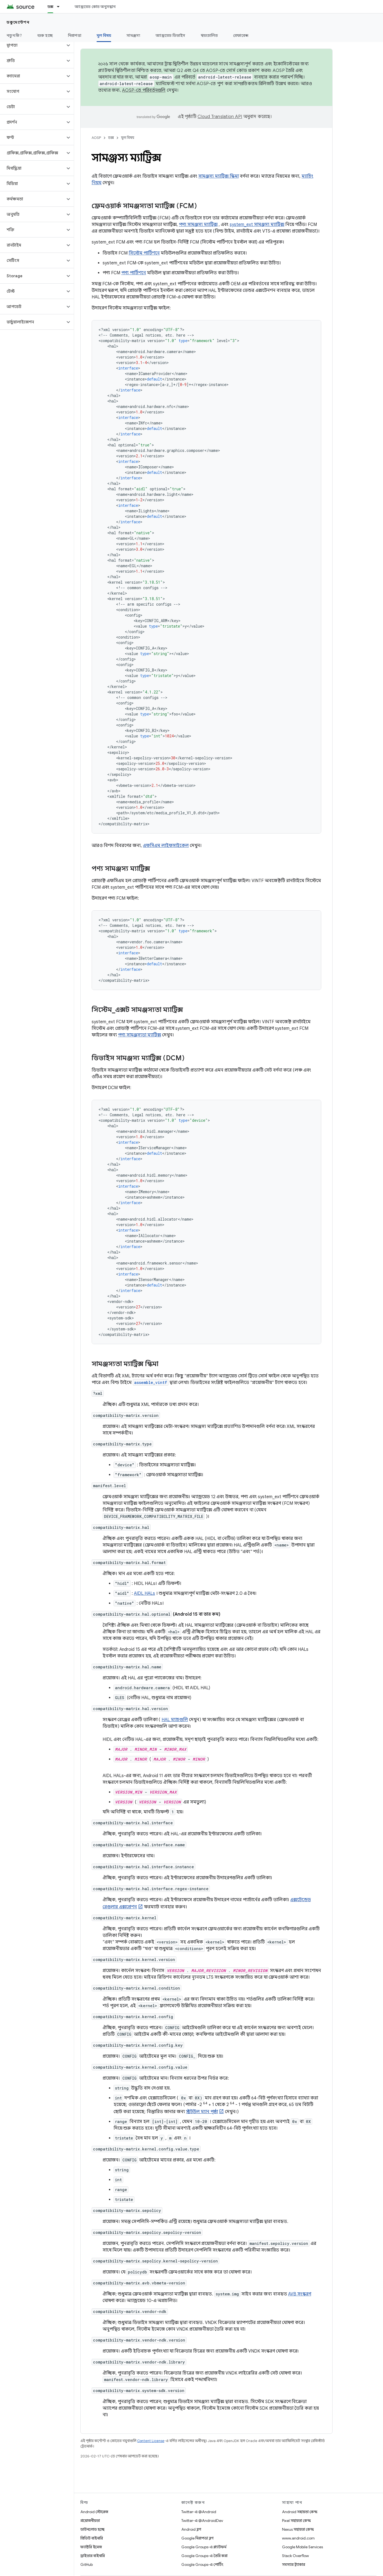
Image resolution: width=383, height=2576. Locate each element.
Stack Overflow (295, 2555)
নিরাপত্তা (74, 35)
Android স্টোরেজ (94, 2511)
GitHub (86, 2564)
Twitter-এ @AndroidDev (202, 2520)
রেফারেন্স (240, 35)
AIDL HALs (144, 1593)
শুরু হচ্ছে (45, 35)
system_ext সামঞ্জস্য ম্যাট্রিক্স (257, 224)
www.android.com (298, 2538)
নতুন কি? (14, 35)
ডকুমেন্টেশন (18, 22)
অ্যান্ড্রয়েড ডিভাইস (170, 35)
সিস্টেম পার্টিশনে (144, 253)
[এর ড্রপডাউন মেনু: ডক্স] (60, 6)
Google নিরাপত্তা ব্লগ (197, 2538)
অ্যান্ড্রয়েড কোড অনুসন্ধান (95, 6)
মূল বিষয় (127, 137)
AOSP (96, 137)
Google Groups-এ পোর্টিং (202, 2564)
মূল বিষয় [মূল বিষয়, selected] (104, 35)
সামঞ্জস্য (133, 35)
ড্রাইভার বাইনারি (92, 2555)
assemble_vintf (150, 1382)
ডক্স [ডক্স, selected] (50, 6)
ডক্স (111, 137)
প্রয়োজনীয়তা (90, 2520)
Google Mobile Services (302, 2546)
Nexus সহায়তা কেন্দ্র (298, 2529)
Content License (150, 2440)
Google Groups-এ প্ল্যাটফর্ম (203, 2546)
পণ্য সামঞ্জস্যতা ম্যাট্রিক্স (139, 1035)
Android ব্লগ (191, 2529)
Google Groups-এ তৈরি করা (204, 2555)
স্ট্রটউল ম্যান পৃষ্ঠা (202, 2111)
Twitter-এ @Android (198, 2511)
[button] (32, 45)
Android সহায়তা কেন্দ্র (299, 2511)
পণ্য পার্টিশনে (133, 273)
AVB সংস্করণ (299, 2294)
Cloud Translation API (220, 116)
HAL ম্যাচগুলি (175, 1719)
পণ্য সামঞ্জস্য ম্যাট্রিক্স (198, 224)
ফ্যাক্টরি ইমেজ (91, 2546)
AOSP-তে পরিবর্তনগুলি (144, 90)
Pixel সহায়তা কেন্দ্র (296, 2520)
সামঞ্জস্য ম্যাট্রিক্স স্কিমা (218, 176)
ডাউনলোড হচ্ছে (92, 2529)
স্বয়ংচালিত (209, 35)
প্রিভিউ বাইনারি (91, 2538)
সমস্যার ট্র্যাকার (293, 2564)
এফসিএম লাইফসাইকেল (166, 845)
